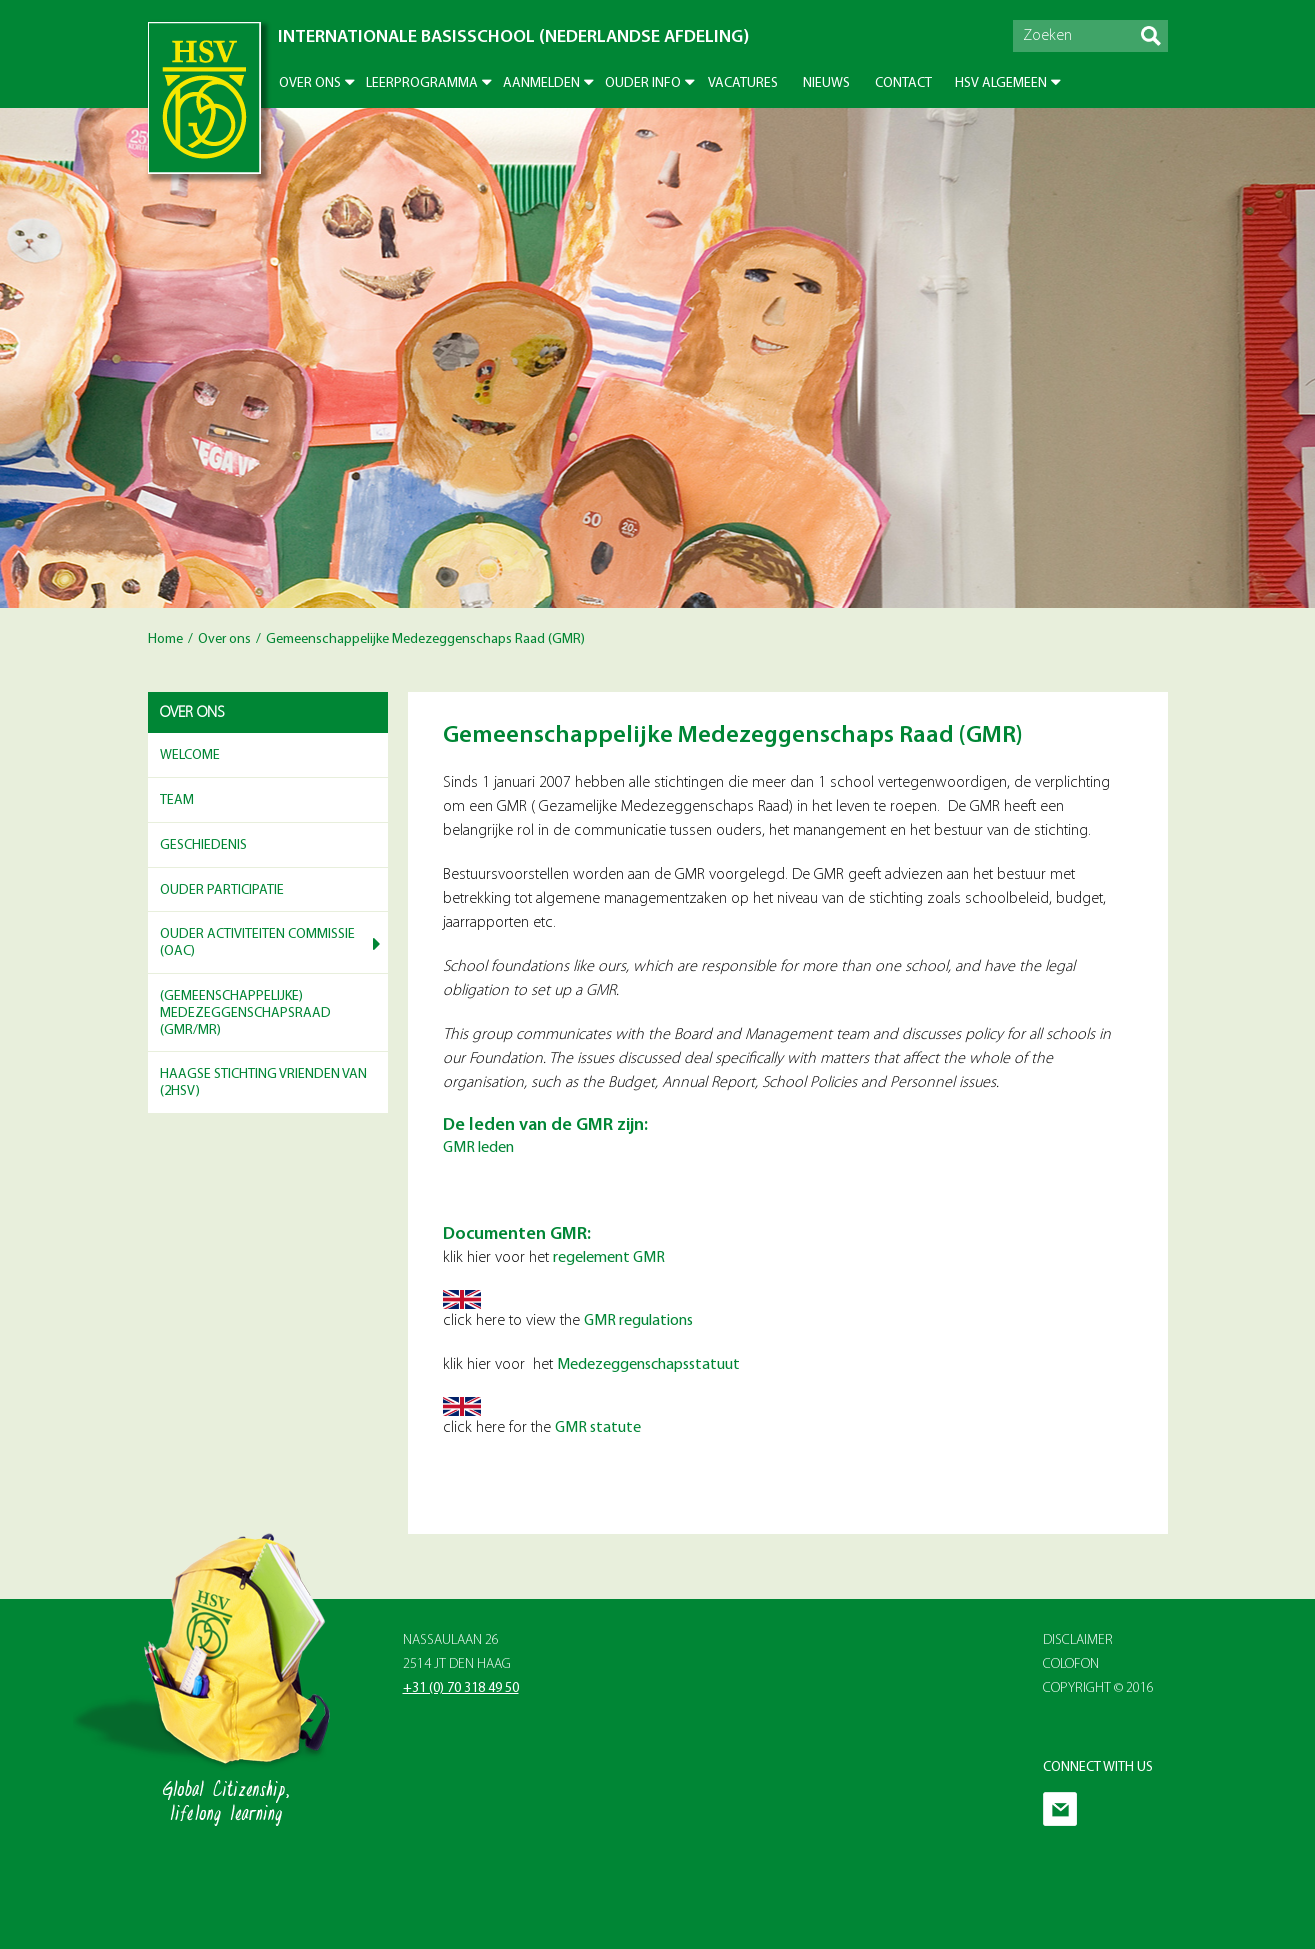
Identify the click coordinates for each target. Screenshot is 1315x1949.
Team (177, 800)
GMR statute (598, 1428)
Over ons (310, 83)
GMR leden (478, 1148)
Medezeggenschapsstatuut (648, 1365)
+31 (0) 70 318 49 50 (461, 1688)
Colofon (1071, 1664)
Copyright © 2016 (1098, 1688)
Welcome (190, 755)
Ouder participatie (222, 890)
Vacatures (743, 83)
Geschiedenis (203, 845)
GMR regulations (638, 1321)
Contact (903, 83)
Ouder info (643, 83)
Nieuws (826, 83)
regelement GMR (609, 1258)
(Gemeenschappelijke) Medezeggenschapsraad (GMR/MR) (245, 1013)
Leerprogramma (422, 83)
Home (165, 639)
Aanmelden (541, 83)
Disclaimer (1078, 1640)
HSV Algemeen (1001, 83)
